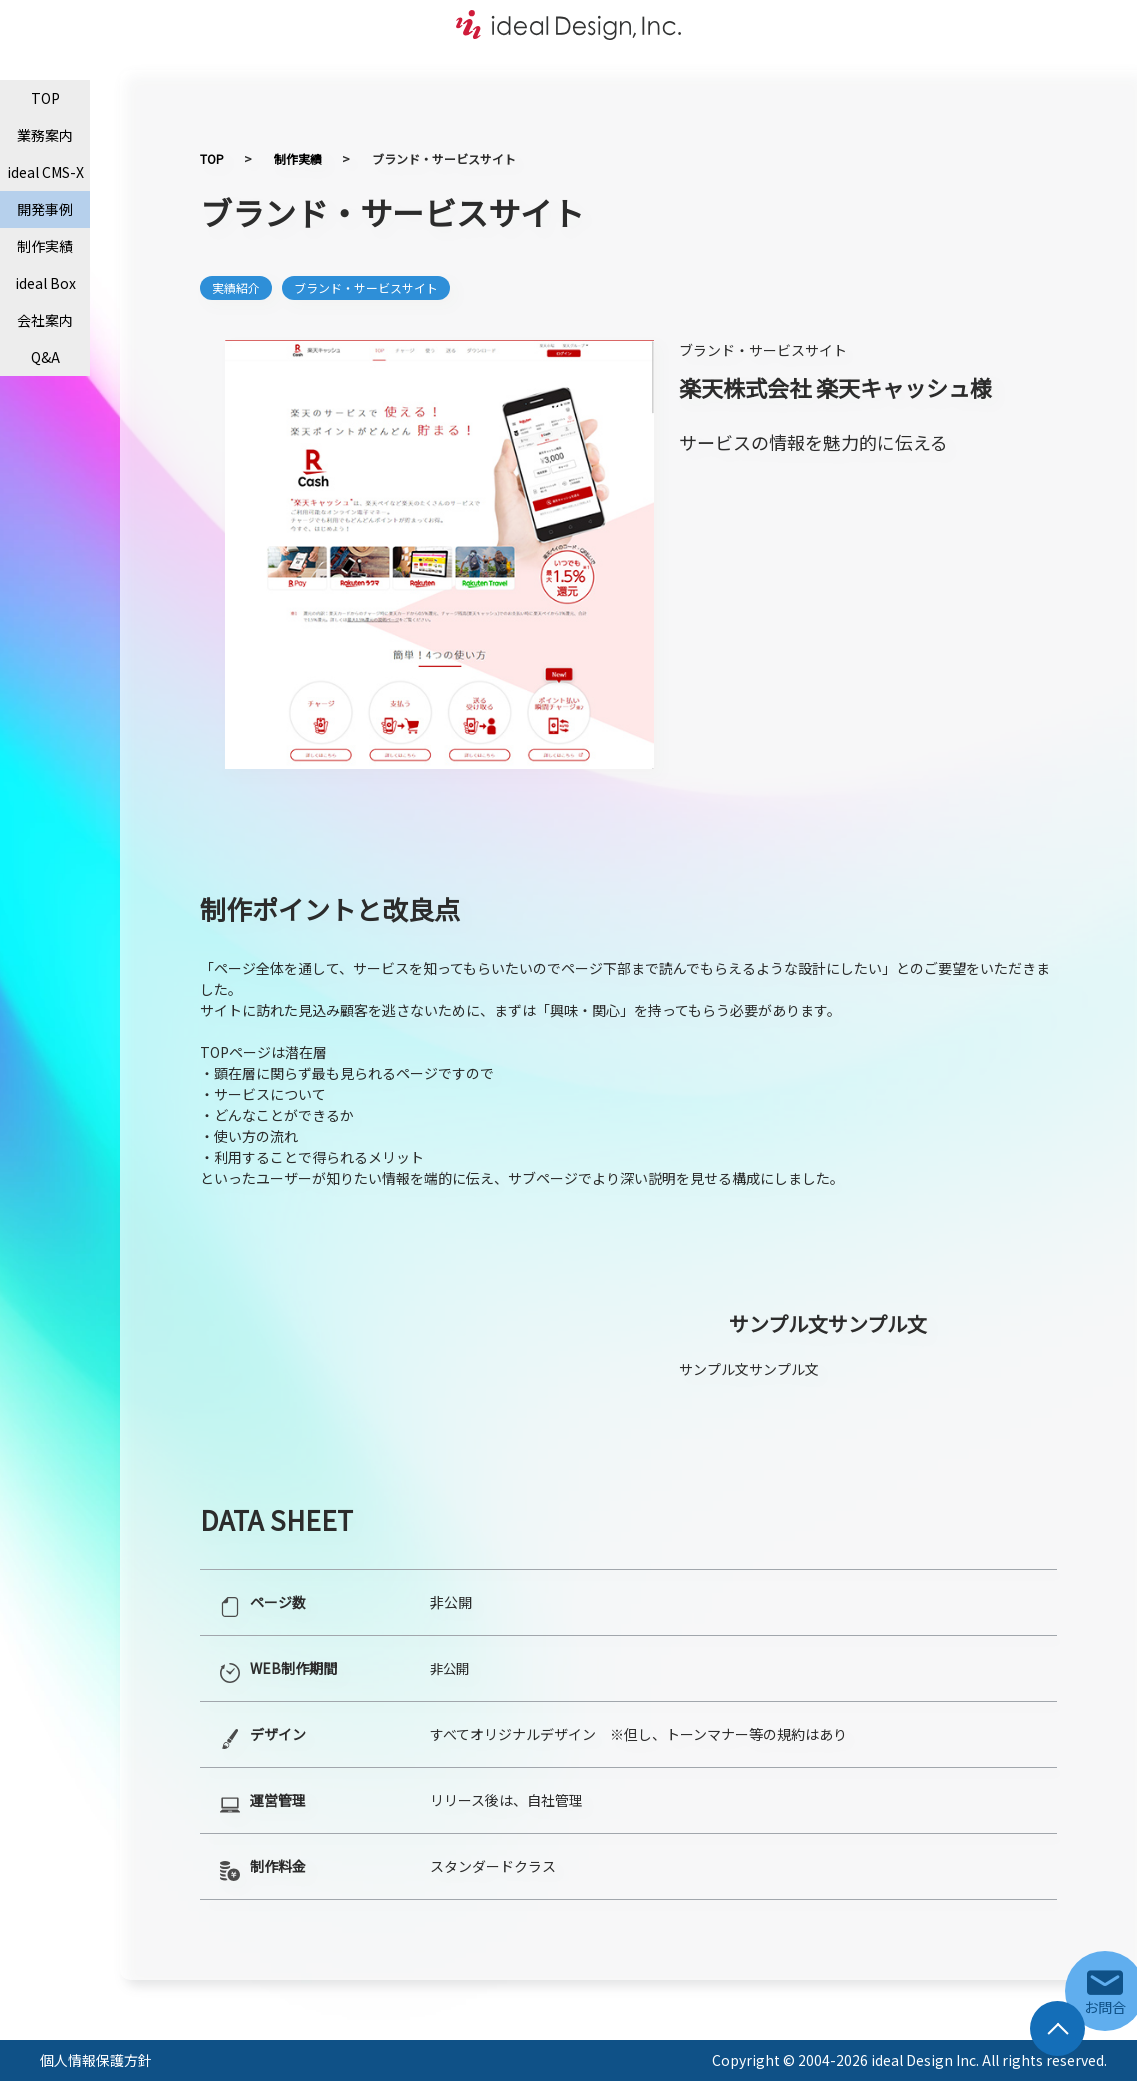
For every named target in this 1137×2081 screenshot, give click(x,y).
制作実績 (45, 246)
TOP (45, 98)
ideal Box (45, 283)
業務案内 (45, 135)
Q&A (45, 357)
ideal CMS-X (45, 172)
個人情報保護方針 (96, 2060)
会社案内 (45, 320)
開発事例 (45, 209)
